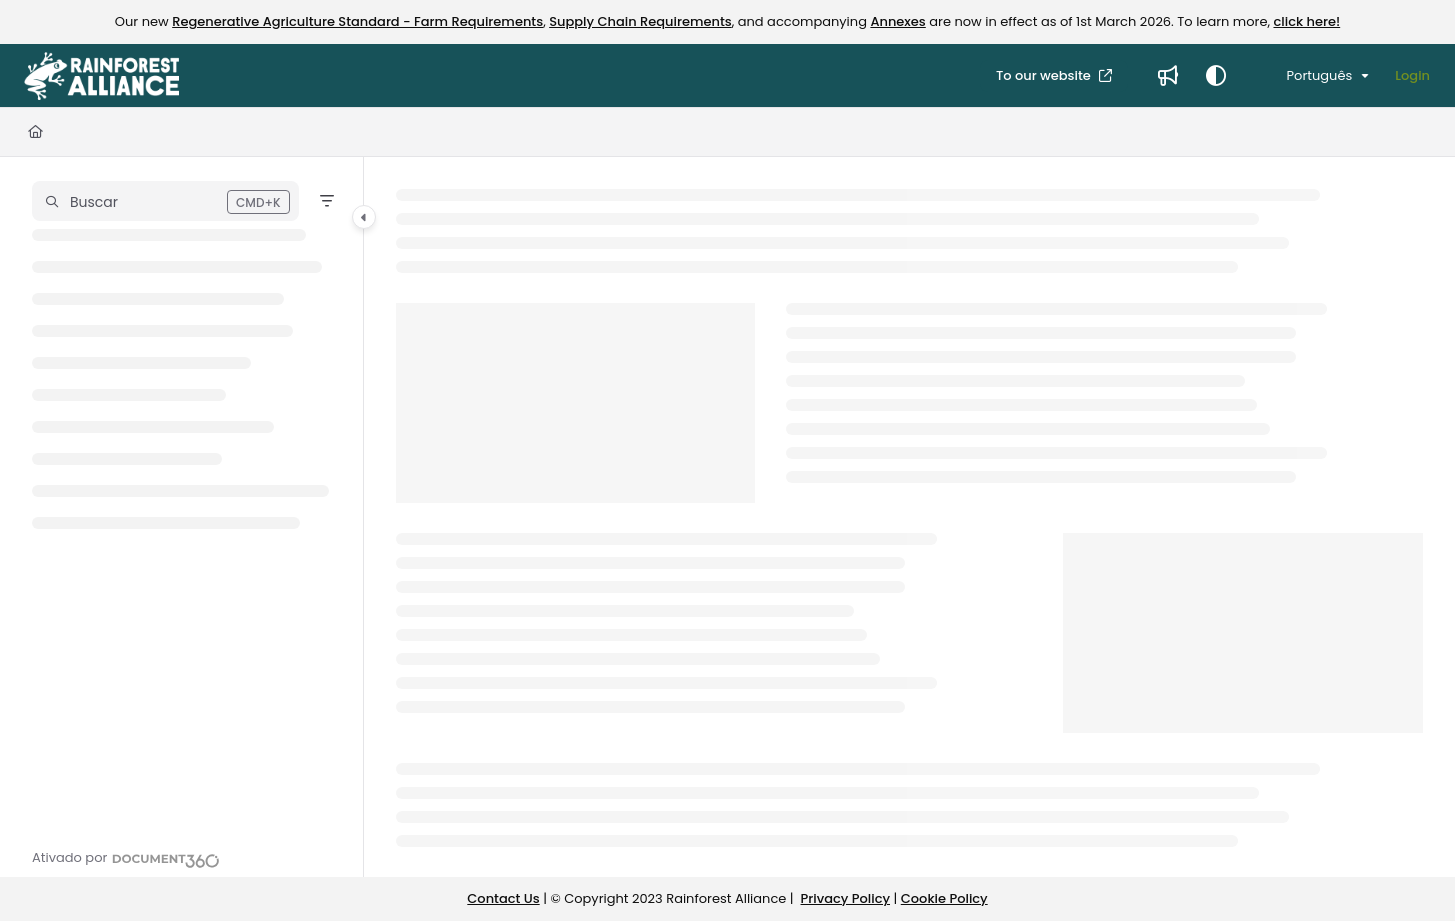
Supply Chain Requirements (640, 21)
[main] (909, 517)
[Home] (35, 132)
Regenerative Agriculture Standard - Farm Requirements (357, 21)
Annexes (897, 21)
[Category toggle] (364, 217)
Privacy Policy (845, 898)
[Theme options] (1216, 76)
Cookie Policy (944, 898)
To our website (1045, 75)
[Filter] (327, 201)
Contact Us (503, 898)
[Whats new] (1168, 76)
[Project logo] (101, 76)
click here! (1306, 21)
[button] (165, 201)
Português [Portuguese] (1306, 75)
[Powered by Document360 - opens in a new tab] (126, 858)
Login (1412, 75)
